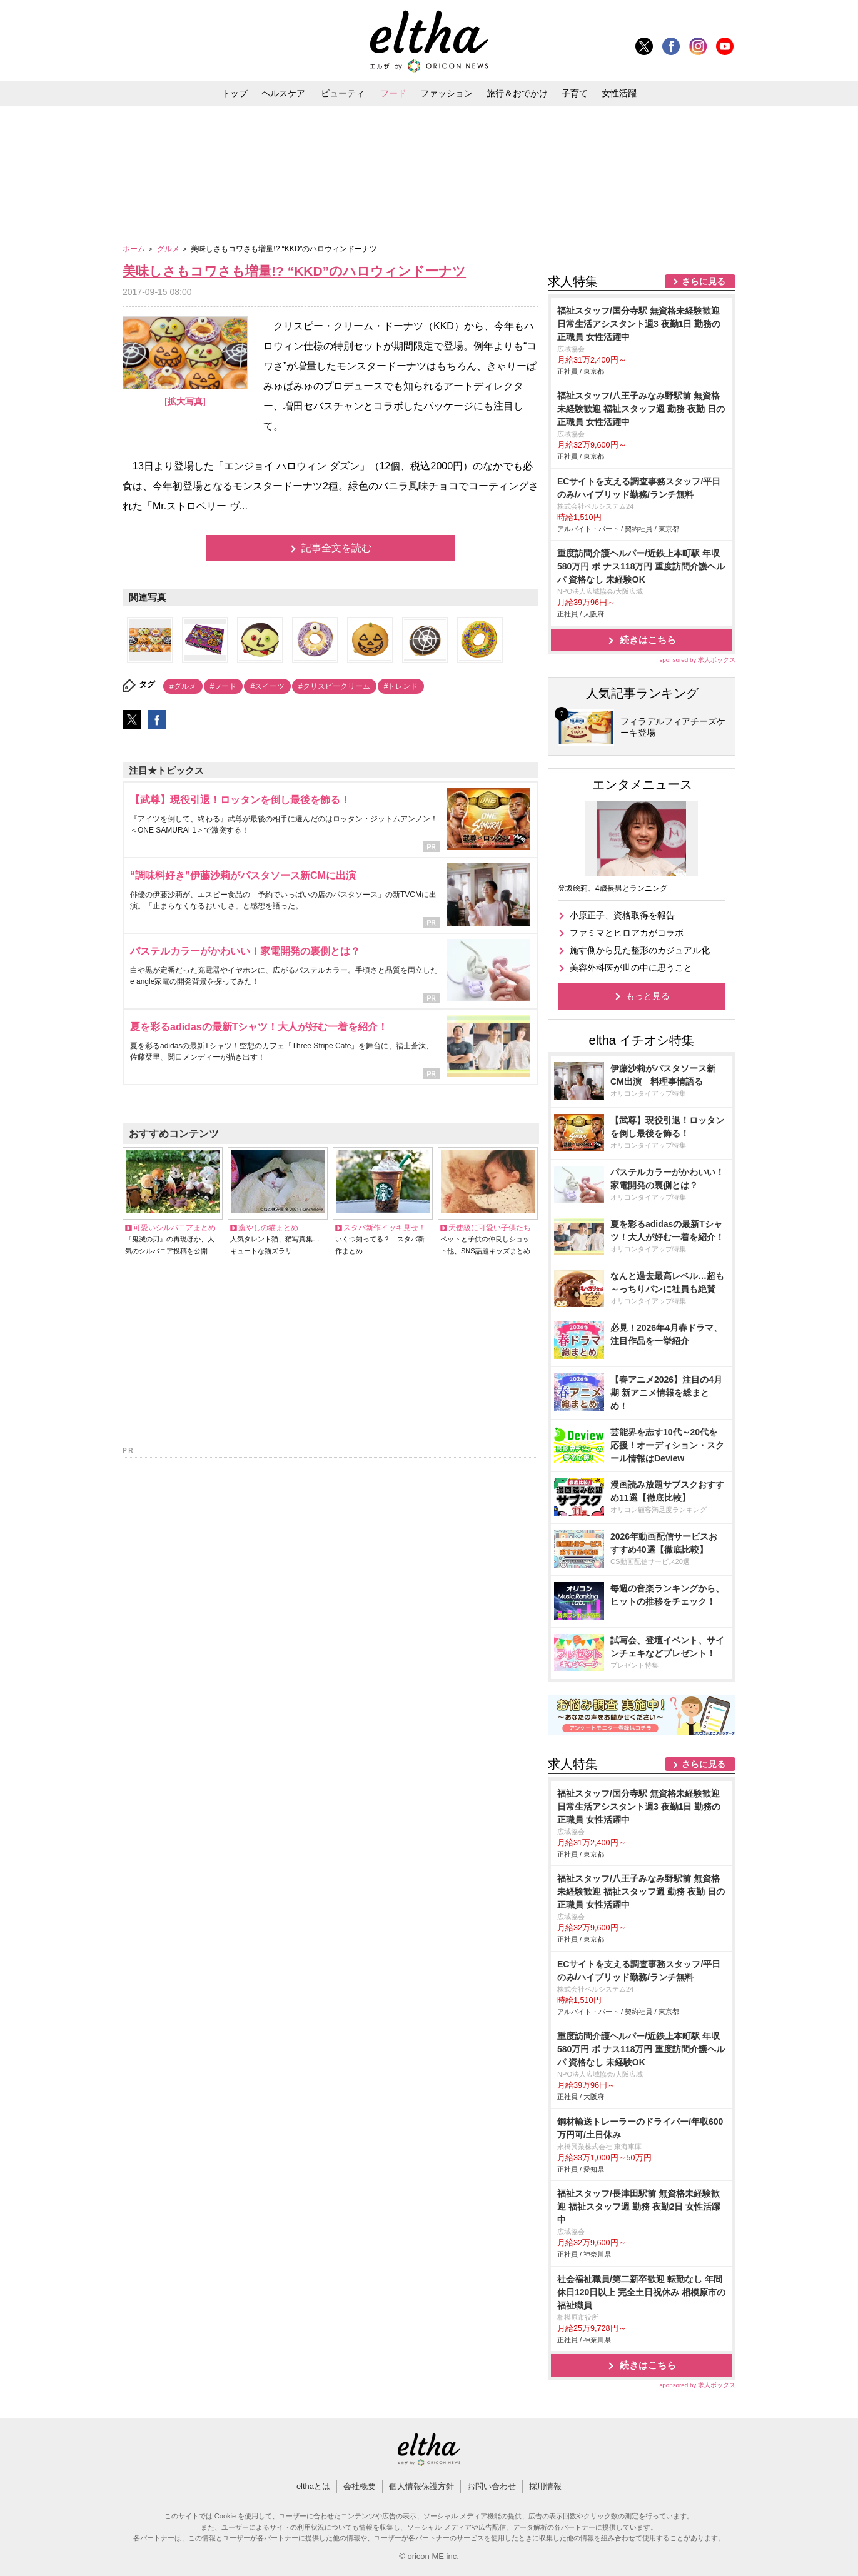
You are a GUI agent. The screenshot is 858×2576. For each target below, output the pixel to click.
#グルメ (182, 686)
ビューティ (343, 93)
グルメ (169, 248)
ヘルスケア (283, 93)
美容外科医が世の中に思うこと (631, 968)
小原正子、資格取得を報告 (622, 915)
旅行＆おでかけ (517, 93)
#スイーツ (267, 686)
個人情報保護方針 (421, 2486)
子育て (575, 93)
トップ (234, 93)
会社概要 (359, 2486)
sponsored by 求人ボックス (697, 659)
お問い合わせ (491, 2486)
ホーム (135, 248)
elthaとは (313, 2486)
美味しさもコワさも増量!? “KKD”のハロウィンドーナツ (294, 271)
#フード (223, 686)
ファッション (446, 93)
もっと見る (648, 996)
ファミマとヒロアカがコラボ (627, 933)
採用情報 (545, 2486)
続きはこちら (648, 639)
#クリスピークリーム (334, 686)
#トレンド (401, 686)
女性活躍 (619, 93)
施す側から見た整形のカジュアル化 (640, 950)
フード (393, 93)
